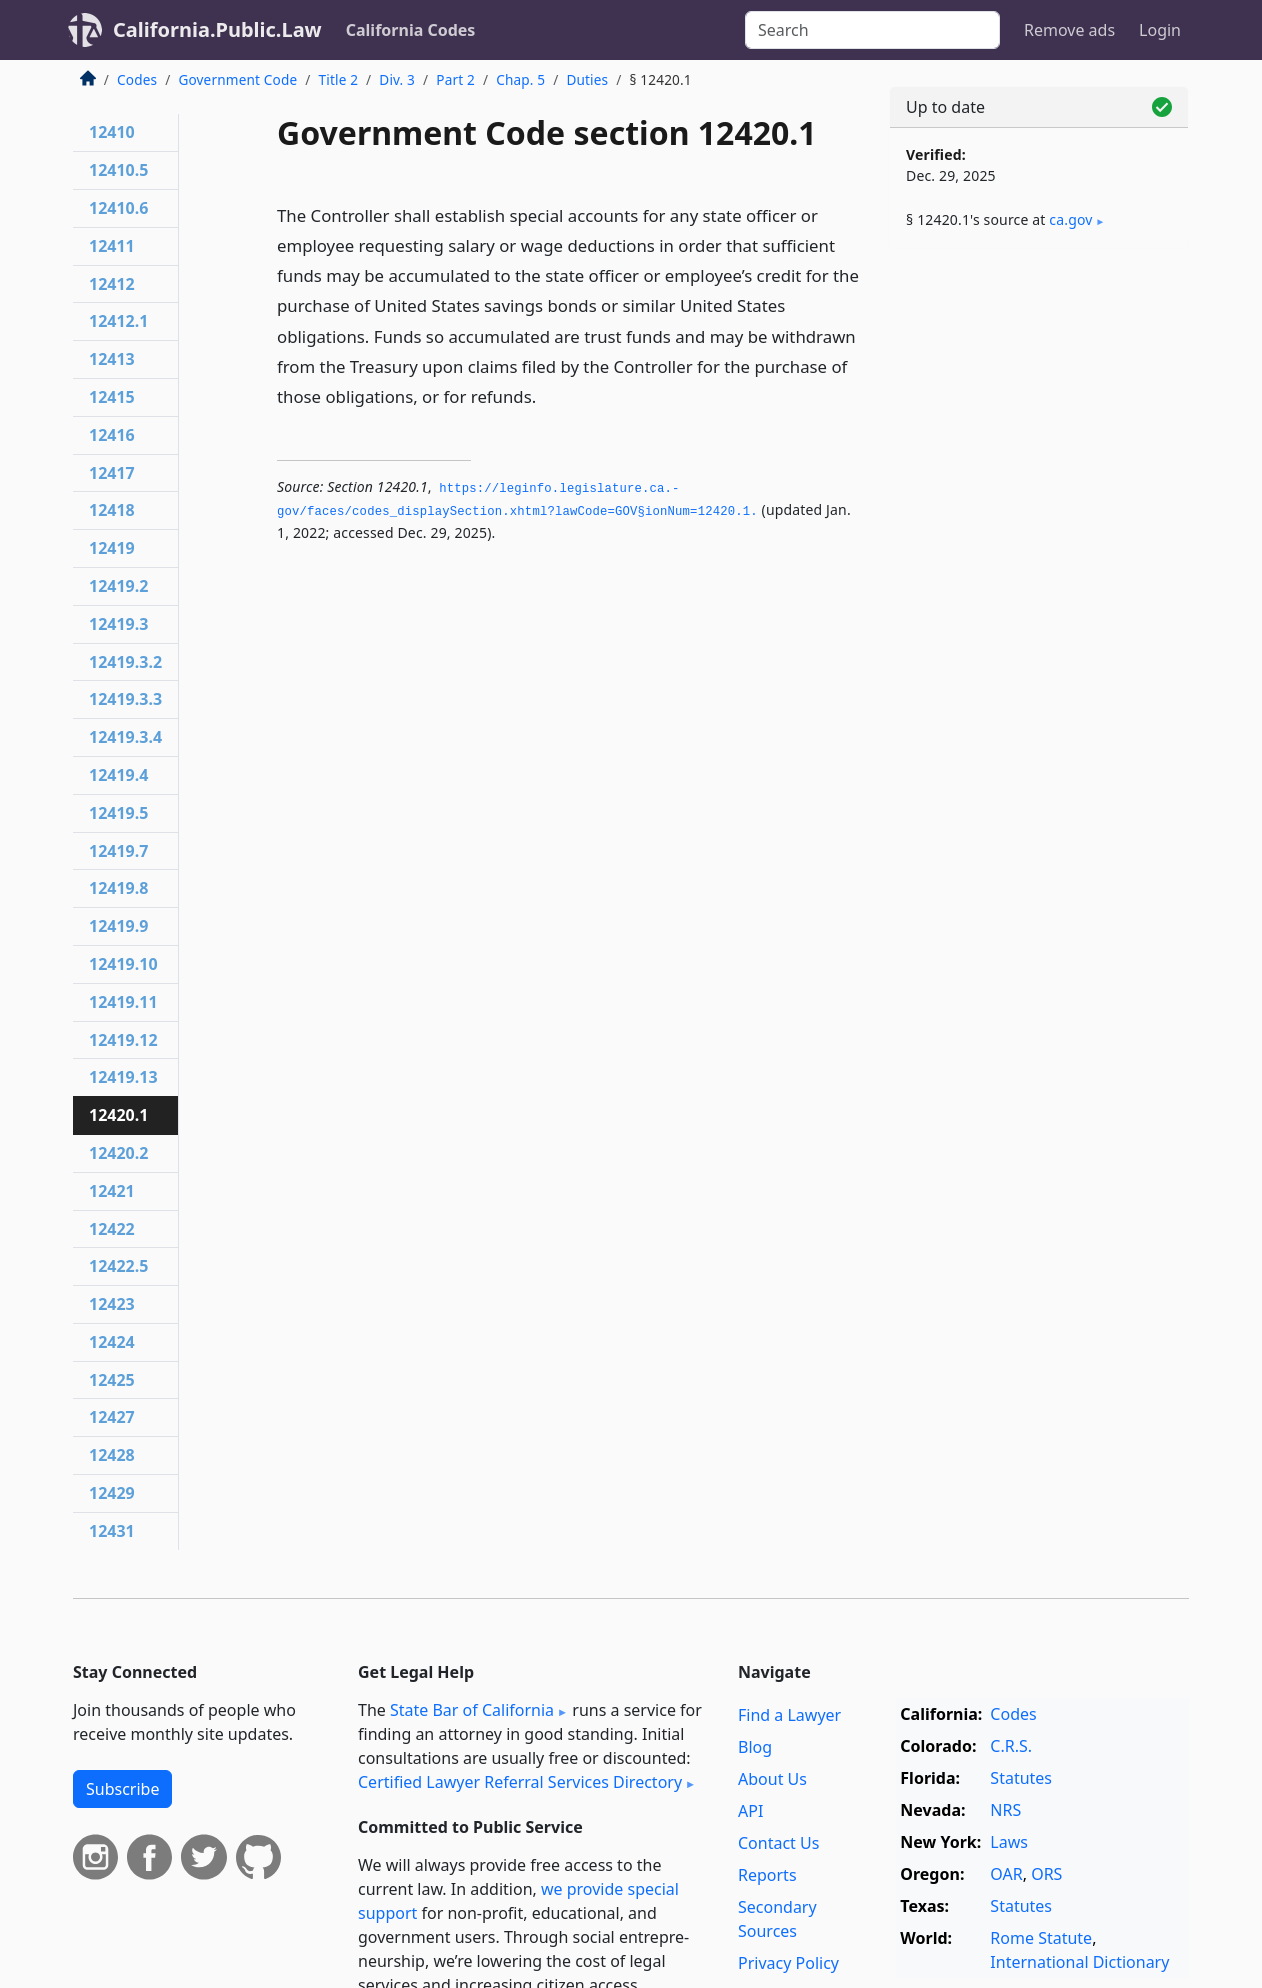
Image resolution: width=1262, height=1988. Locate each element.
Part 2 (455, 79)
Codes (137, 79)
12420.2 (118, 1153)
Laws (1009, 1842)
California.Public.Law (217, 29)
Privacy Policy (788, 1963)
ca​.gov (1070, 219)
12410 (112, 132)
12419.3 (118, 624)
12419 (112, 548)
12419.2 (118, 586)
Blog (755, 1747)
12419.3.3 (125, 699)
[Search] (872, 30)
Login (1160, 30)
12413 (112, 359)
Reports (767, 1875)
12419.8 (118, 888)
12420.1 (118, 1115)
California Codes (411, 30)
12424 (112, 1342)
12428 (112, 1455)
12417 (112, 473)
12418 (112, 510)
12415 (112, 397)
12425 (112, 1380)
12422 (112, 1229)
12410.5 (118, 170)
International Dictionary (1079, 1962)
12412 (112, 284)
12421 (112, 1191)
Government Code (237, 79)
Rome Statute (1041, 1938)
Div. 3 (397, 79)
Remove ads (1069, 30)
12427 (112, 1417)
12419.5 (118, 813)
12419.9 (118, 926)
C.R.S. (1011, 1746)
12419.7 (118, 851)
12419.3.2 (125, 662)
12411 (112, 246)
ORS (1046, 1874)
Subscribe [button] (122, 1789)
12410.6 (118, 208)
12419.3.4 (125, 737)
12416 (112, 435)
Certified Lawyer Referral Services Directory (520, 1782)
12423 (112, 1304)
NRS (1005, 1810)
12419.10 (123, 964)
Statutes (1021, 1778)
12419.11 (123, 1002)
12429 (112, 1493)
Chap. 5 (520, 79)
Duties (587, 79)
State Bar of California (472, 1710)
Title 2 (339, 79)
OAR (1006, 1874)
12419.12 (123, 1040)
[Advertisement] (1039, 577)
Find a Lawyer (789, 1715)
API (750, 1811)
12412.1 (118, 321)
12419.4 (118, 775)
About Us (772, 1779)
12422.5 (118, 1266)
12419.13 (123, 1077)
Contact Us (778, 1843)
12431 (112, 1531)
